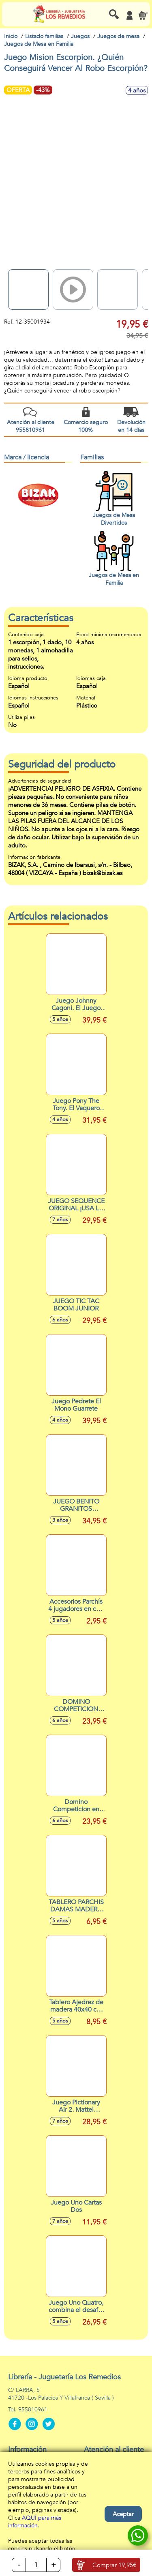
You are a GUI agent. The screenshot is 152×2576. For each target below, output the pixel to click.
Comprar (114, 2565)
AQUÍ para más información (34, 2521)
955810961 (32, 2409)
